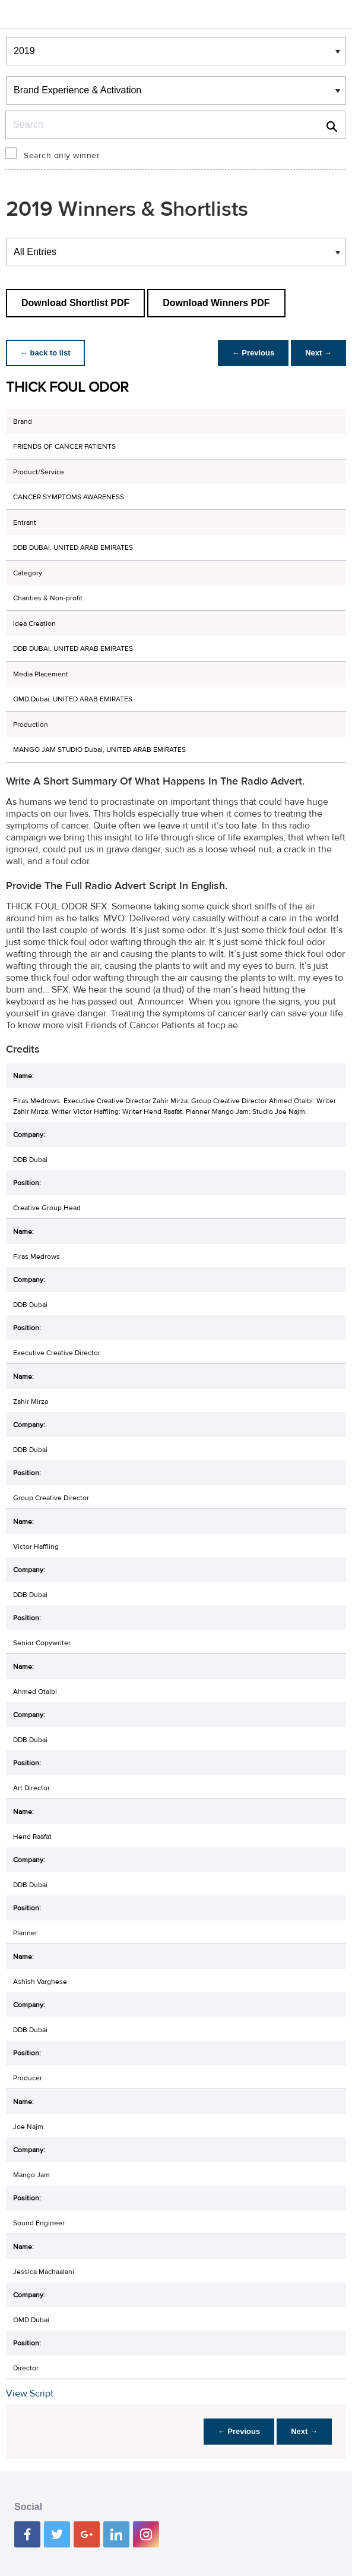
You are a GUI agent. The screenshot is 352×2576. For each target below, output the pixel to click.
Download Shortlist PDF (75, 303)
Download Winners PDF (216, 303)
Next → (318, 352)
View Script (29, 2393)
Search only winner (62, 155)
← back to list (45, 352)
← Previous (253, 352)
